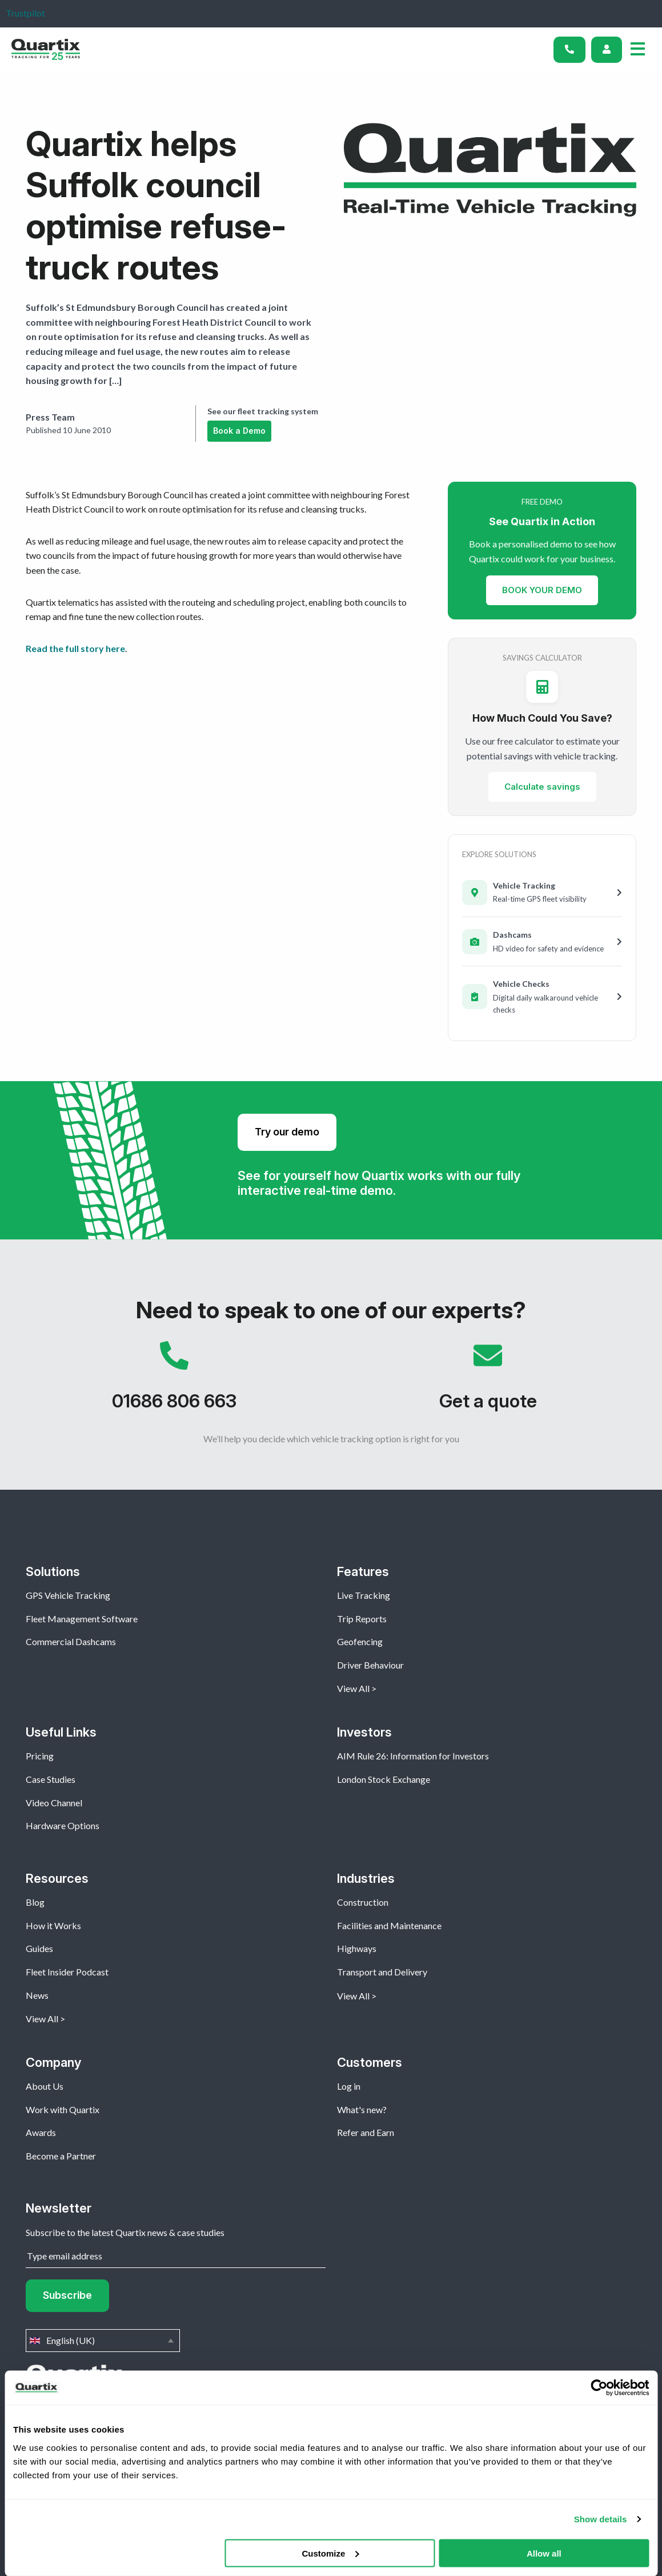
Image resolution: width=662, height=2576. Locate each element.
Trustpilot (25, 12)
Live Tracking (363, 1595)
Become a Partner (61, 2155)
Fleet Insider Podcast (67, 1971)
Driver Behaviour (370, 1664)
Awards (41, 2132)
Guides (39, 1948)
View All (353, 1688)
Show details (600, 2519)
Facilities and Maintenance (389, 1925)
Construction (362, 1902)
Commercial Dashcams (71, 1641)
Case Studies (50, 1779)
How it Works (53, 1925)
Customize (330, 2553)
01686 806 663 (174, 1381)
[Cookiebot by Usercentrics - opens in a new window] (599, 2388)
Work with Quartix (62, 2109)
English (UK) (102, 2340)
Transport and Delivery (382, 1971)
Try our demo (287, 1132)
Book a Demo (239, 430)
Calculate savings (542, 786)
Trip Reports (362, 1618)
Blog (35, 1902)
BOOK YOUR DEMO (542, 589)
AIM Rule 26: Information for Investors (413, 1755)
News (37, 1995)
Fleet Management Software (82, 1618)
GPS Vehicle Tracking (68, 1595)
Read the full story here (75, 648)
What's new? (362, 2109)
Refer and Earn (365, 2132)
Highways (356, 1948)
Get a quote (488, 1381)
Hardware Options (62, 1825)
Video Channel (54, 1802)
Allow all (544, 2553)
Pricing (40, 1755)
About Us (44, 2086)
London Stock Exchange (383, 1779)
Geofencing (360, 1641)
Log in (348, 2086)
